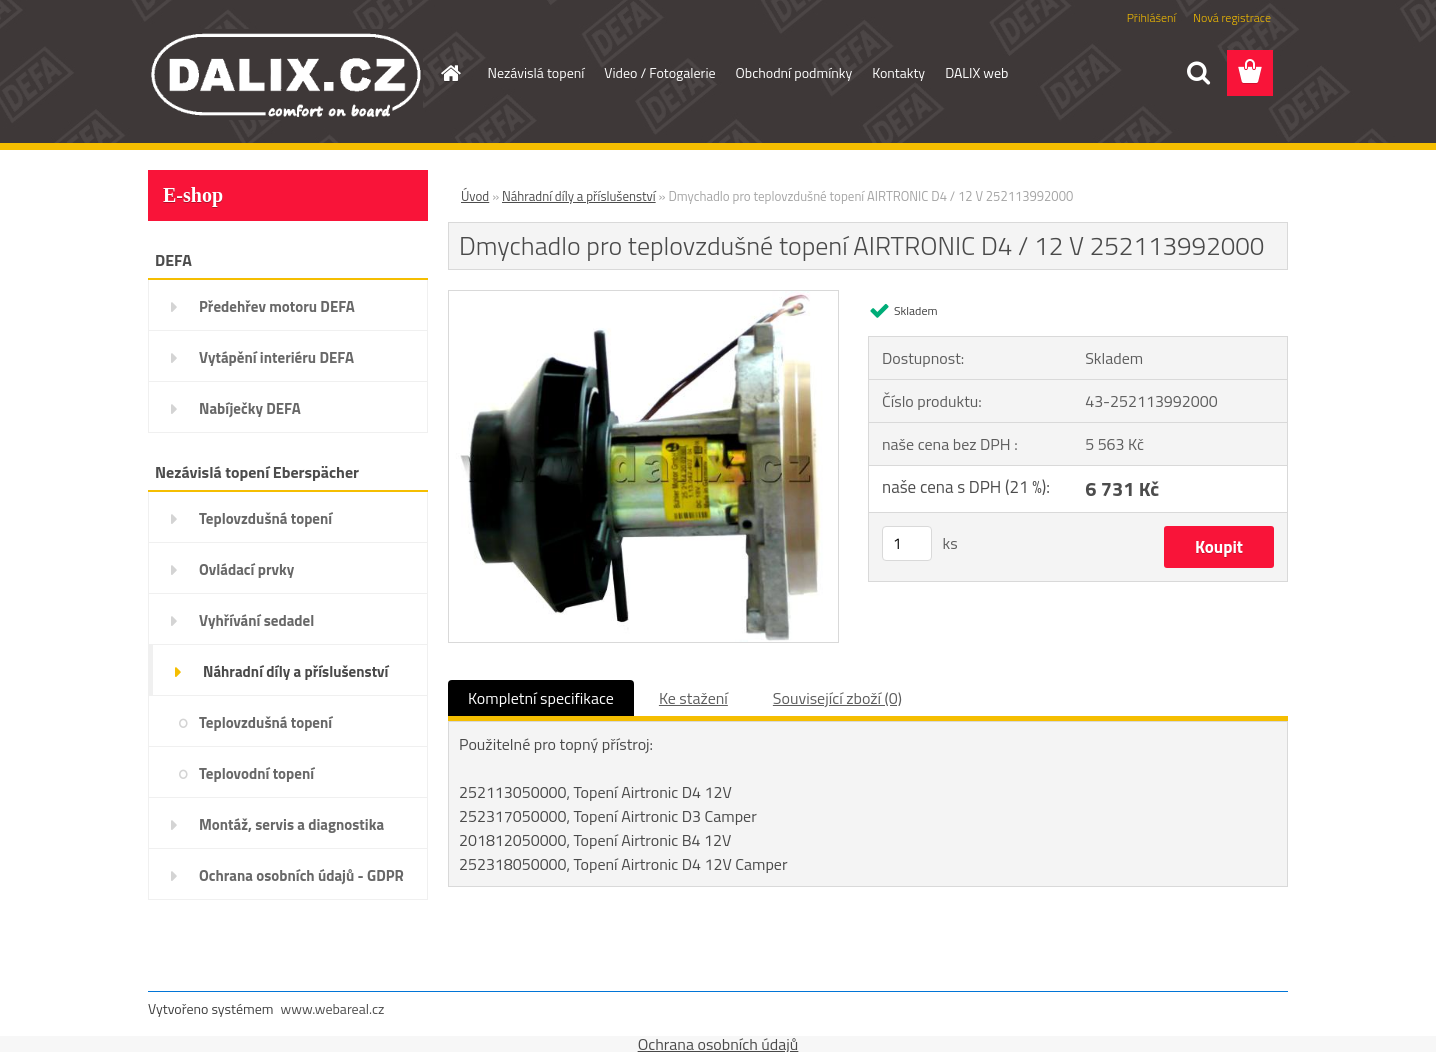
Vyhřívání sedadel (256, 620)
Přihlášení (1151, 17)
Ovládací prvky (246, 569)
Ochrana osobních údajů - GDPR (301, 875)
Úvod (475, 196)
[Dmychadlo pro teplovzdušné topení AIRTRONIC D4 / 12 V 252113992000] (643, 299)
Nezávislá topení (536, 72)
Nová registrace (1232, 17)
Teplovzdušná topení (265, 518)
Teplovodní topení (256, 773)
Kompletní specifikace (541, 698)
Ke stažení (693, 698)
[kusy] (907, 543)
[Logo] (285, 74)
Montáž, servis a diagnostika (291, 824)
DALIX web (976, 72)
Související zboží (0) (837, 698)
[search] (1198, 73)
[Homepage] (450, 73)
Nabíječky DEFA (250, 408)
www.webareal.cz (333, 1008)
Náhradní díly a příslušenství (295, 671)
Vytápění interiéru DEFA (276, 357)
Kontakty (898, 72)
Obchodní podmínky (794, 72)
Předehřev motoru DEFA (277, 306)
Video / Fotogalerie (659, 72)
